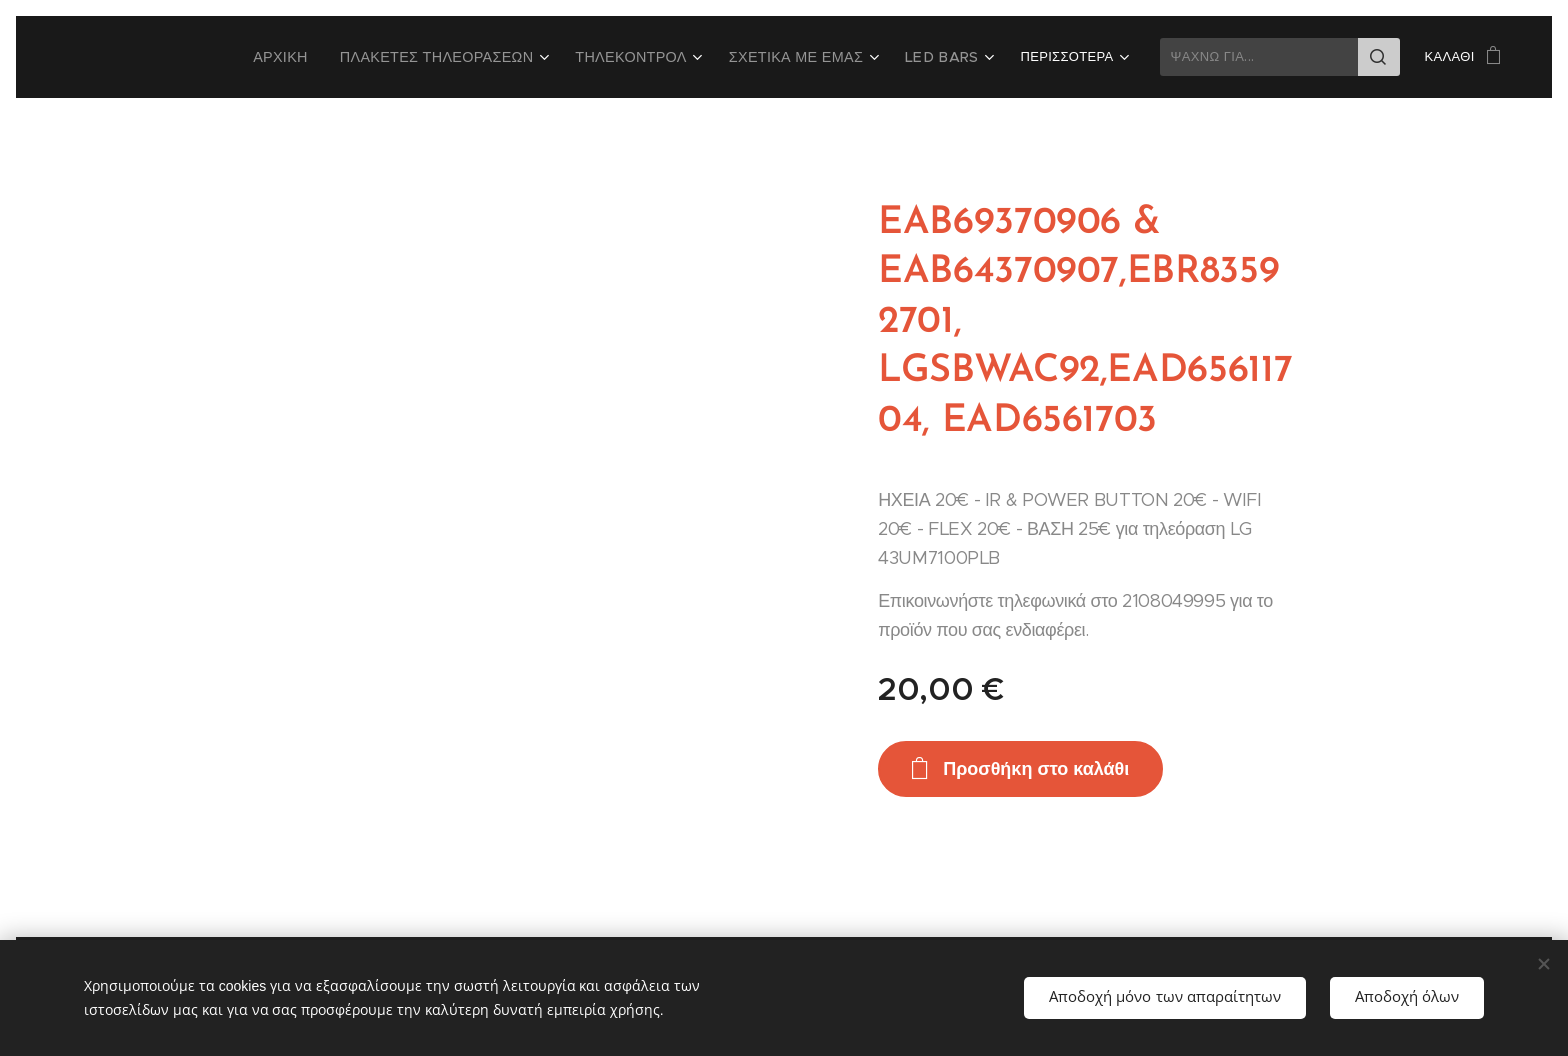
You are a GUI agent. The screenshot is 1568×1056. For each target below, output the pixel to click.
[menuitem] (333, 57)
